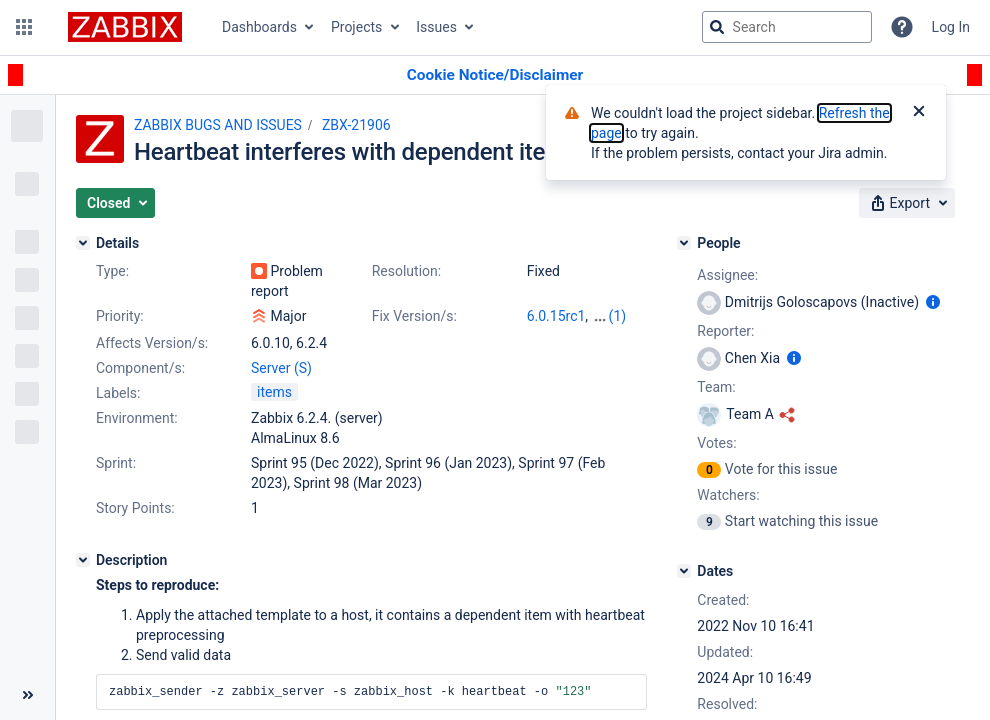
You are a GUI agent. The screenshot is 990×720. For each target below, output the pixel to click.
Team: (716, 387)
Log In (951, 27)
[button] (24, 27)
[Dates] (684, 571)
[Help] (902, 27)
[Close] (919, 113)
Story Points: (135, 508)
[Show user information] (933, 302)
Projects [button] (356, 27)
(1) (618, 316)
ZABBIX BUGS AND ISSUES (218, 125)
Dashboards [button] (259, 27)
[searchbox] (787, 27)
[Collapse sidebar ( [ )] (27, 695)
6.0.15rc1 (556, 316)
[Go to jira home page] (125, 27)
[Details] (83, 243)
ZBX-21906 (356, 125)
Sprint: (116, 463)
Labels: (118, 393)
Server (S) (281, 368)
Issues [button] (436, 27)
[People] (684, 243)
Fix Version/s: (414, 316)
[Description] (83, 560)
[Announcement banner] (495, 75)
